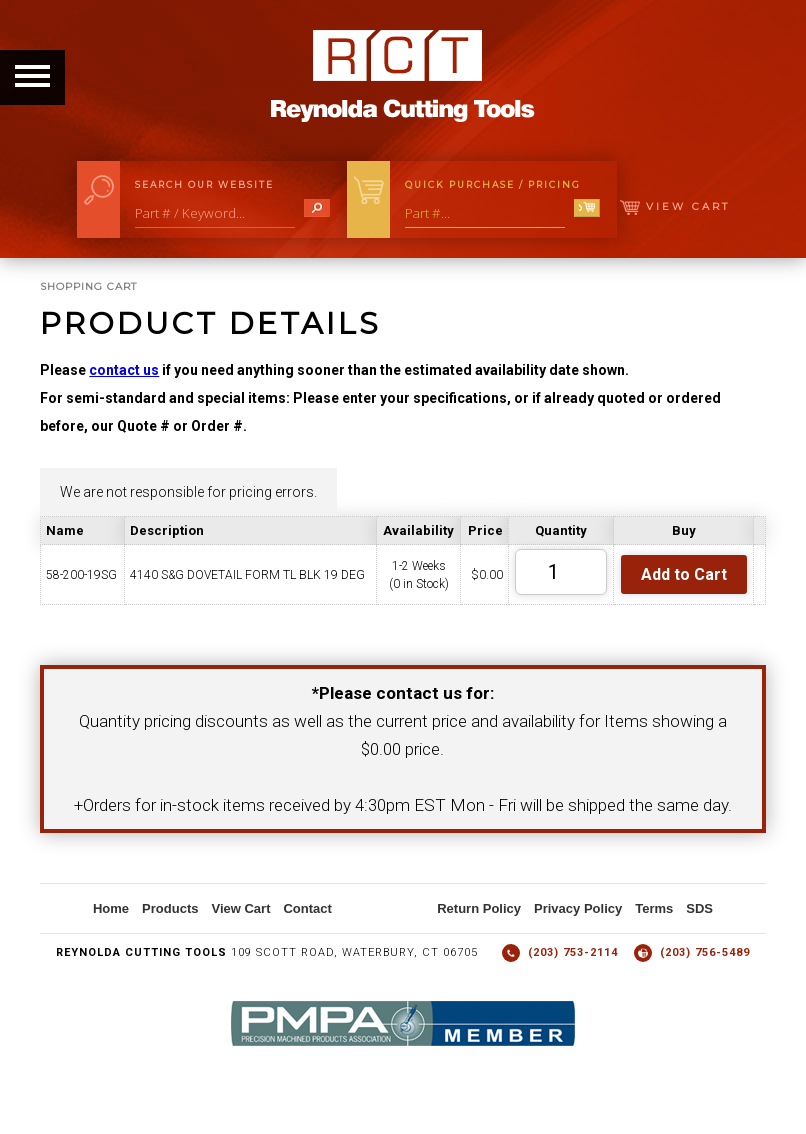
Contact (307, 908)
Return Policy (479, 908)
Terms (654, 908)
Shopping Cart (88, 286)
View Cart (675, 206)
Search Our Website (204, 184)
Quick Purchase (493, 184)
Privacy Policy (578, 908)
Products (170, 908)
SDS (699, 908)
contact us (124, 370)
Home (111, 908)
